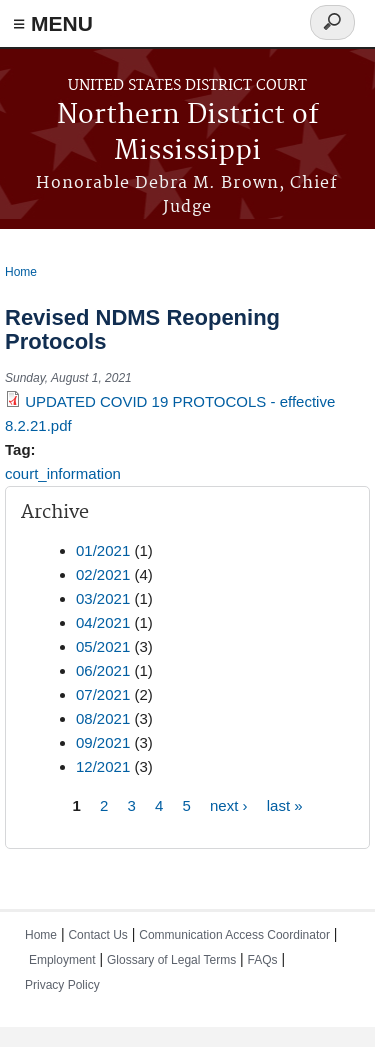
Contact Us (97, 935)
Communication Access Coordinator (234, 935)
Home (21, 272)
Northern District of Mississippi (188, 133)
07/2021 (103, 694)
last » (285, 805)
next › (229, 805)
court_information (63, 473)
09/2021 (103, 742)
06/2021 (103, 670)
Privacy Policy (62, 985)
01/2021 (103, 550)
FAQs (263, 960)
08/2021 (103, 718)
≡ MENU (53, 23)
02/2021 (103, 574)
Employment (62, 960)
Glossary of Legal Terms (171, 960)
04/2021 (103, 622)
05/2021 (103, 646)
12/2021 (103, 766)
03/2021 (103, 598)
